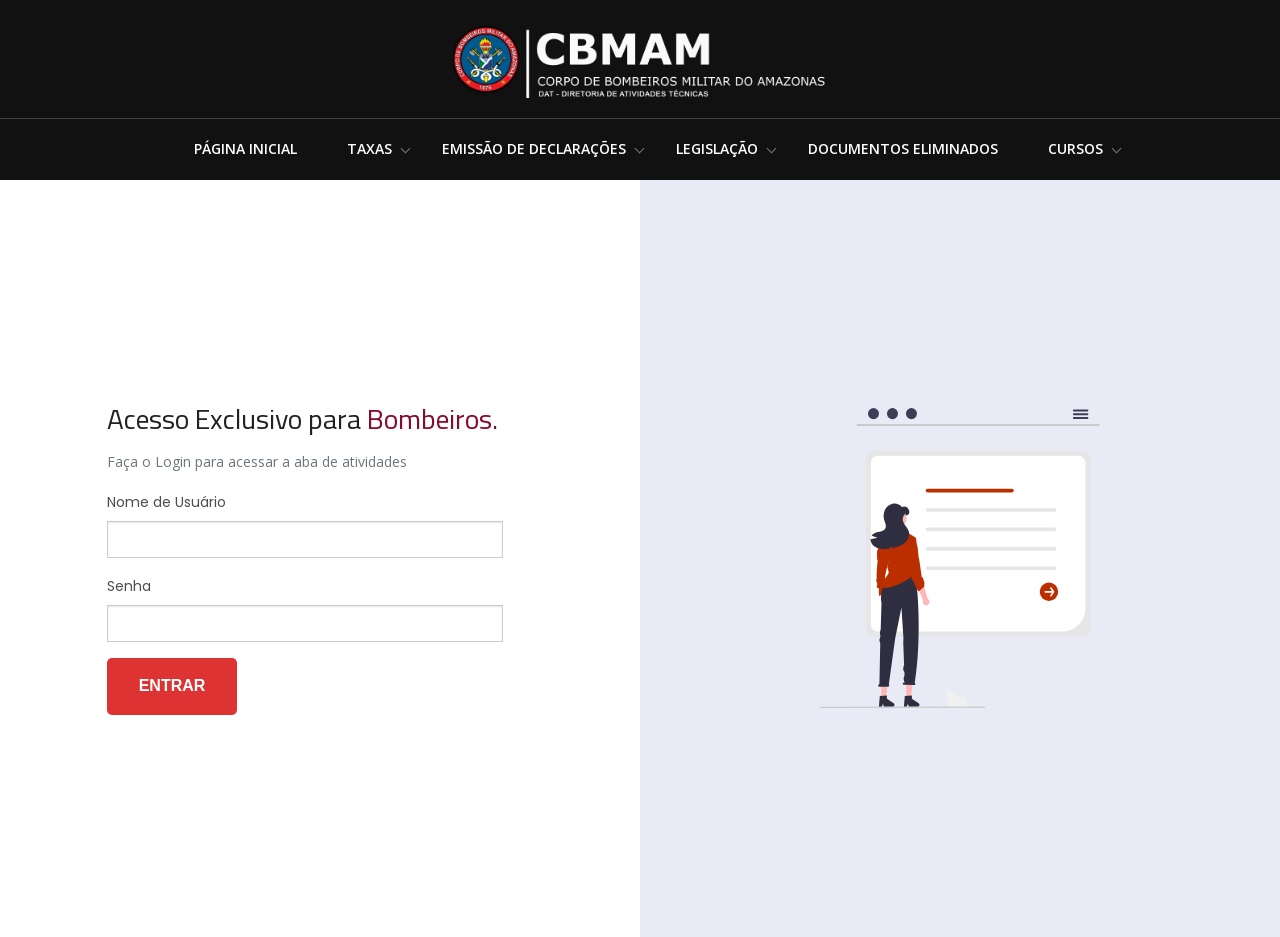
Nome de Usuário (166, 502)
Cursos (1075, 148)
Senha (129, 586)
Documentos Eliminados (903, 148)
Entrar (172, 685)
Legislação (717, 148)
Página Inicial (245, 148)
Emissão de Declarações (534, 148)
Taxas (369, 148)
